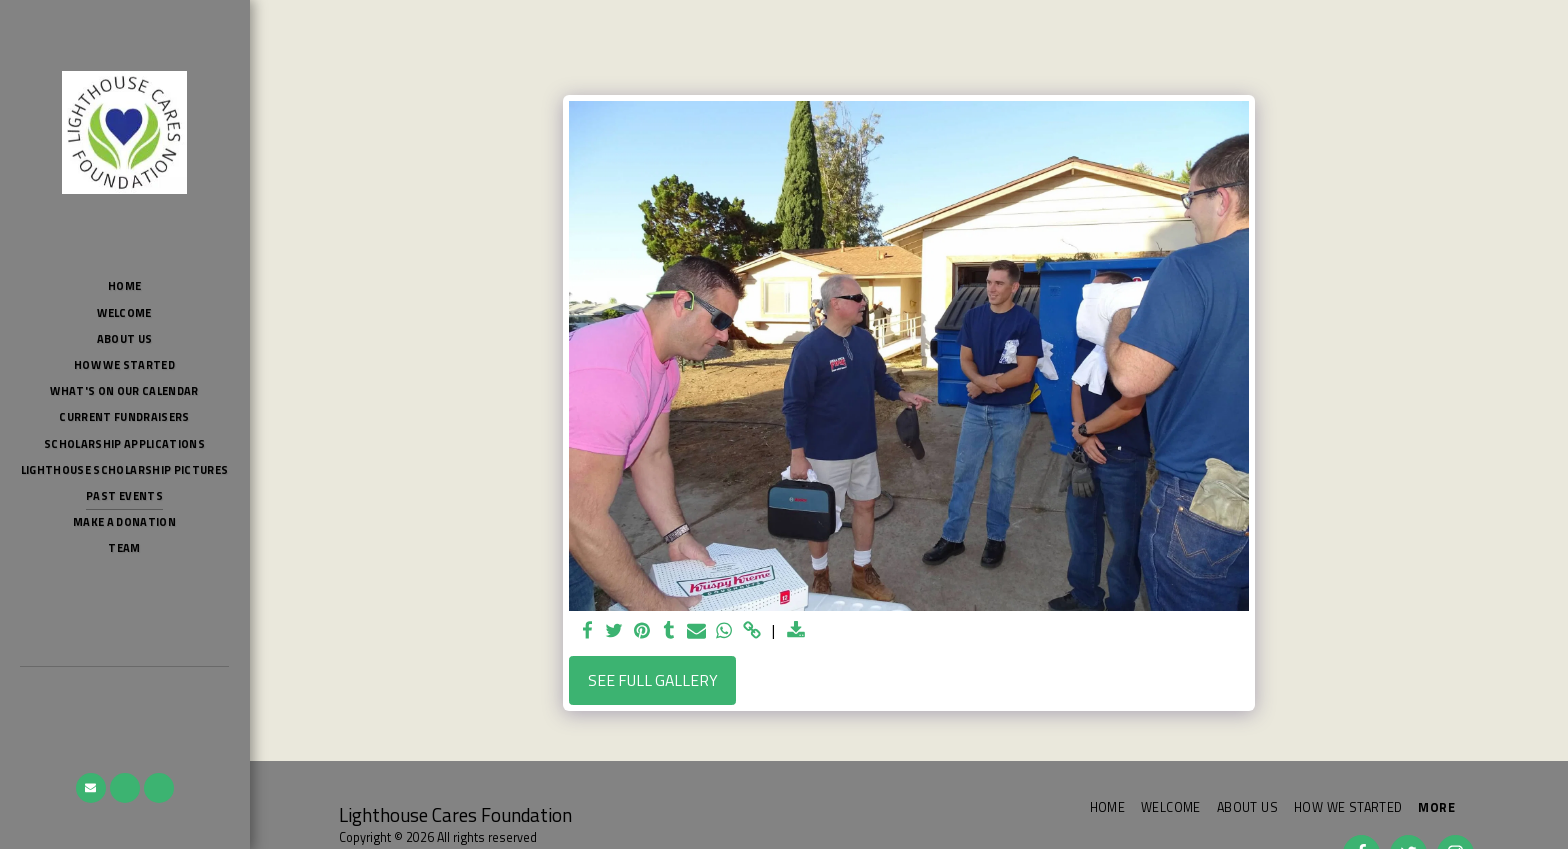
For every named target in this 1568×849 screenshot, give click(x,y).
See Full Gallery (653, 680)
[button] (91, 788)
